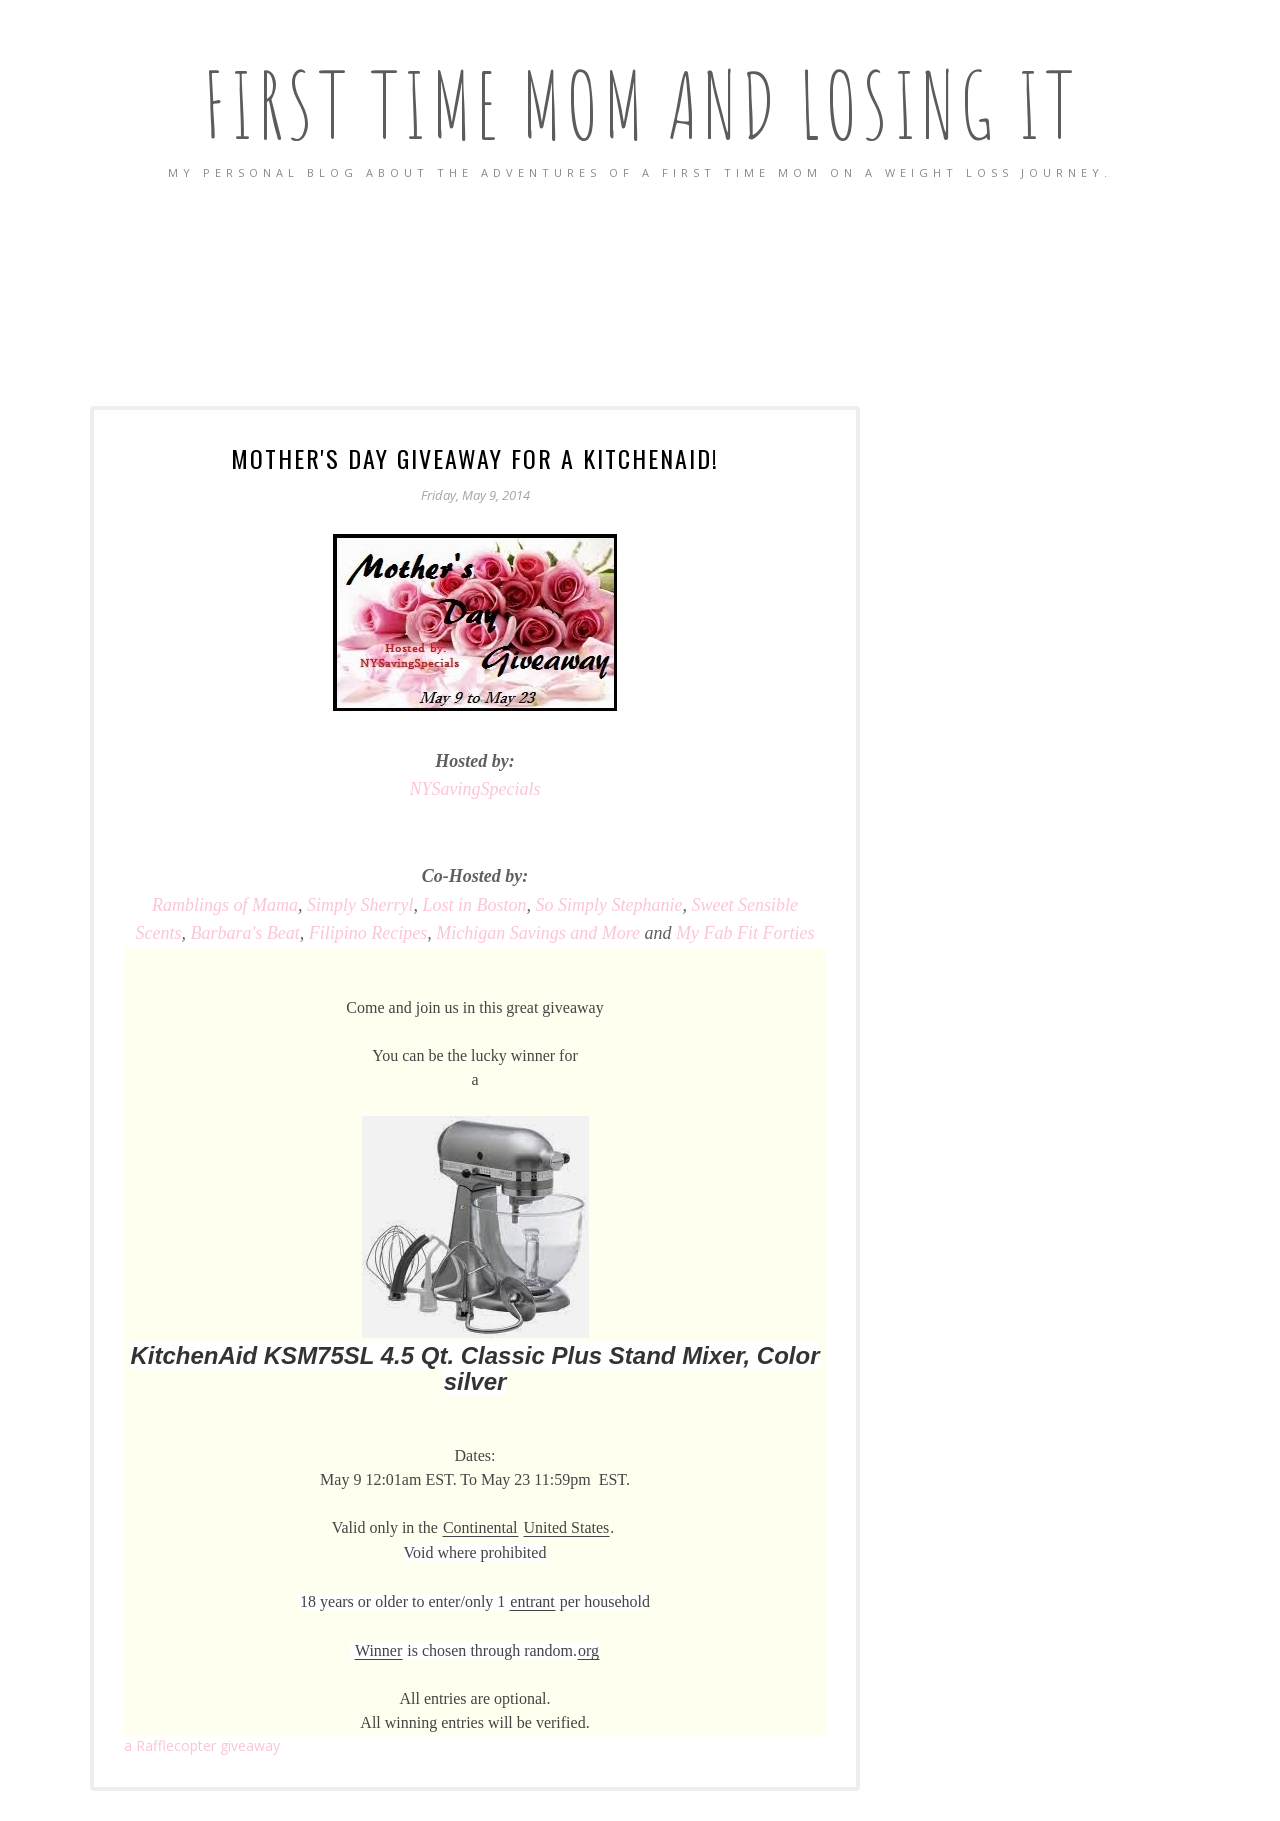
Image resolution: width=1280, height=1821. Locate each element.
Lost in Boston (475, 905)
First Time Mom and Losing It (640, 104)
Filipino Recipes (368, 933)
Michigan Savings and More (538, 933)
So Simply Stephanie (609, 905)
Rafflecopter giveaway (202, 1745)
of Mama (225, 905)
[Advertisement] (640, 295)
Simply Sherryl (360, 905)
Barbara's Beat (244, 933)
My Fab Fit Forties (745, 933)
